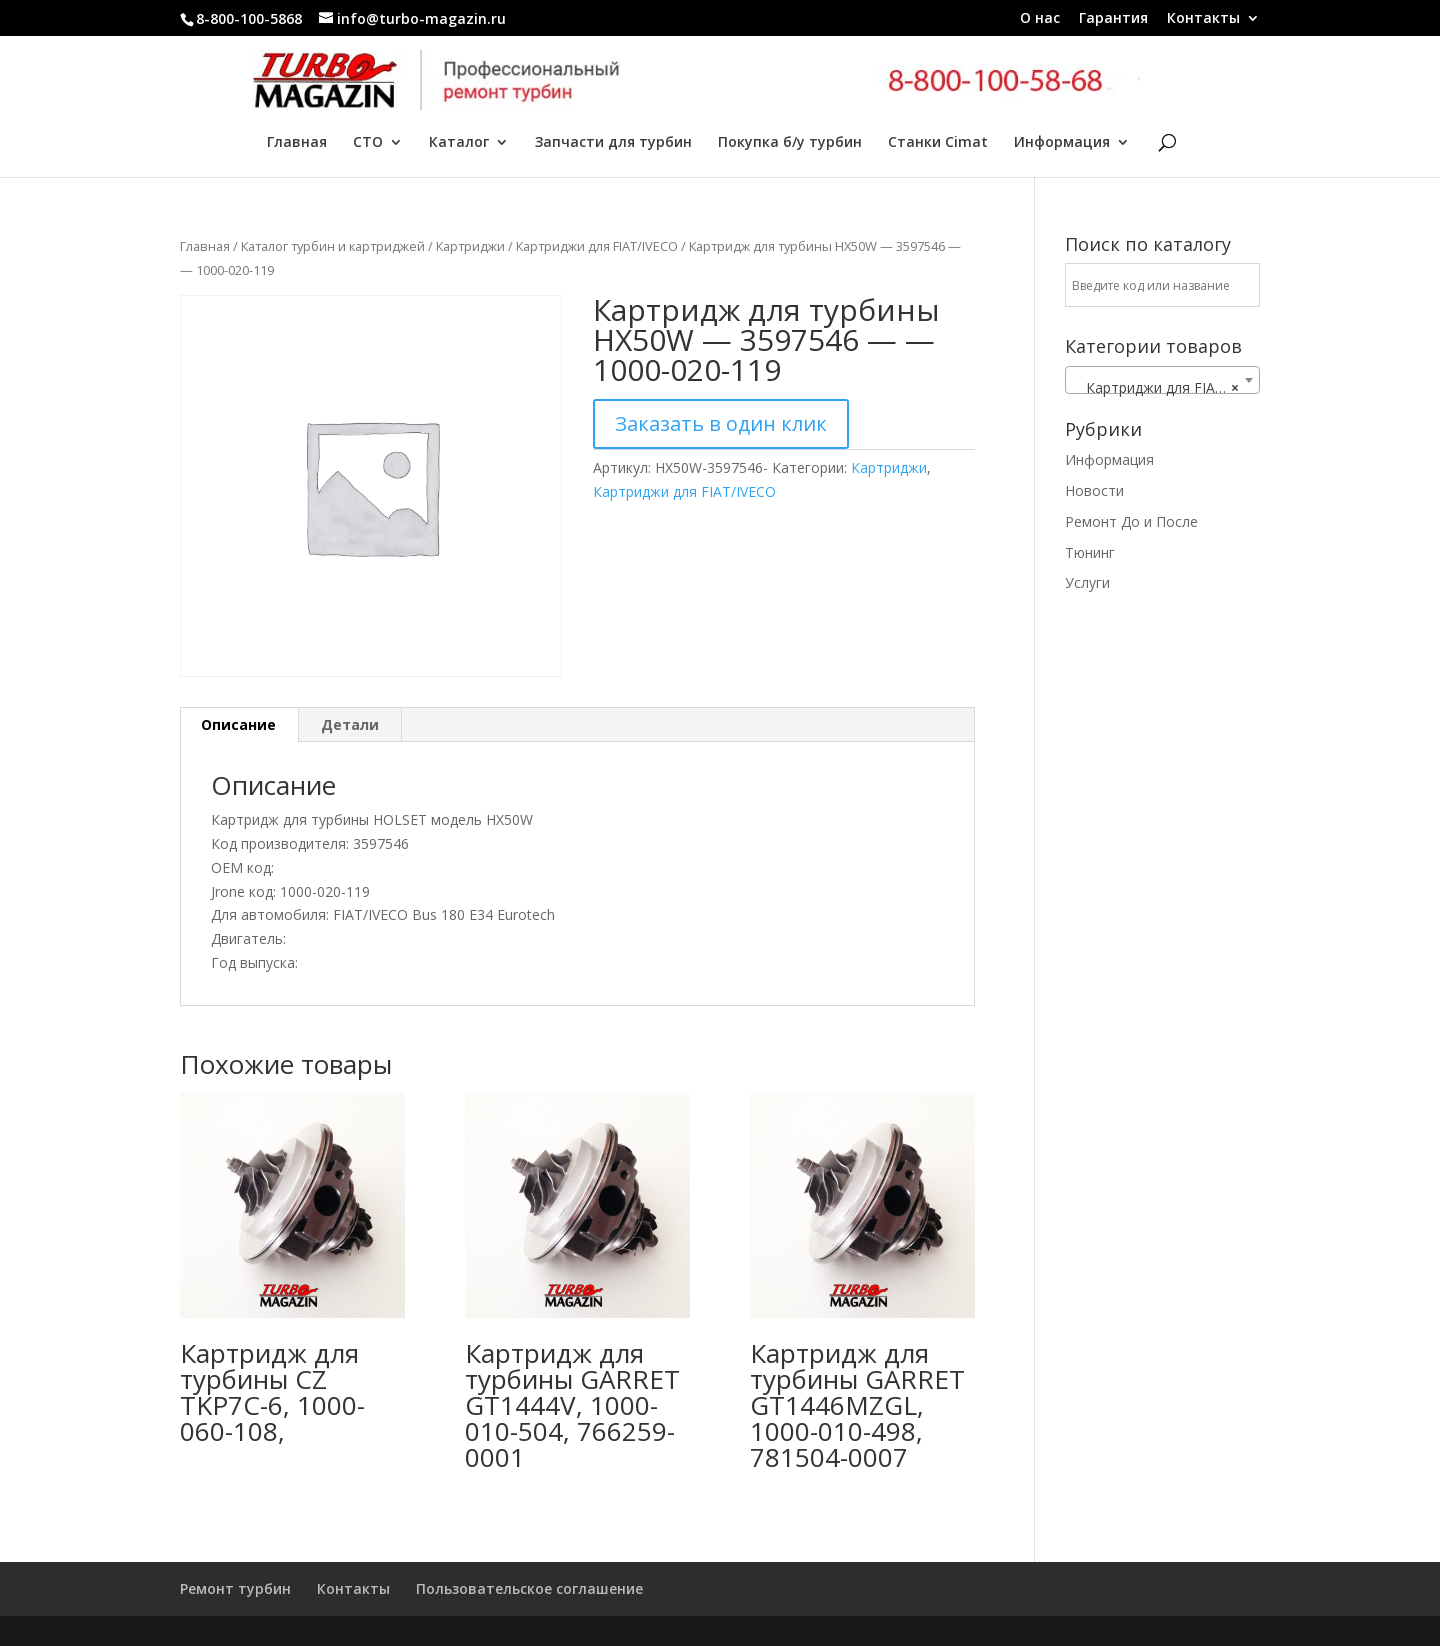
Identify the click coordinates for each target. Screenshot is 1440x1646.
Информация (1062, 143)
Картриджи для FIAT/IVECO (597, 246)
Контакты (1203, 19)
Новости (1094, 490)
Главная (297, 143)
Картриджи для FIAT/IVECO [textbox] (1166, 388)
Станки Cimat (938, 143)
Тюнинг (1090, 552)
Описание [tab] (238, 724)
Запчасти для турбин (613, 143)
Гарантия (1113, 19)
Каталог (459, 143)
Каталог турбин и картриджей (333, 246)
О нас (1040, 19)
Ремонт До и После (1131, 521)
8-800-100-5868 (249, 18)
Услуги (1087, 582)
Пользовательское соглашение (529, 1588)
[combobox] (1162, 380)
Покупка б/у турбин (790, 143)
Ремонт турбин (235, 1588)
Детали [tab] (350, 724)
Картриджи (470, 246)
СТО (368, 143)
